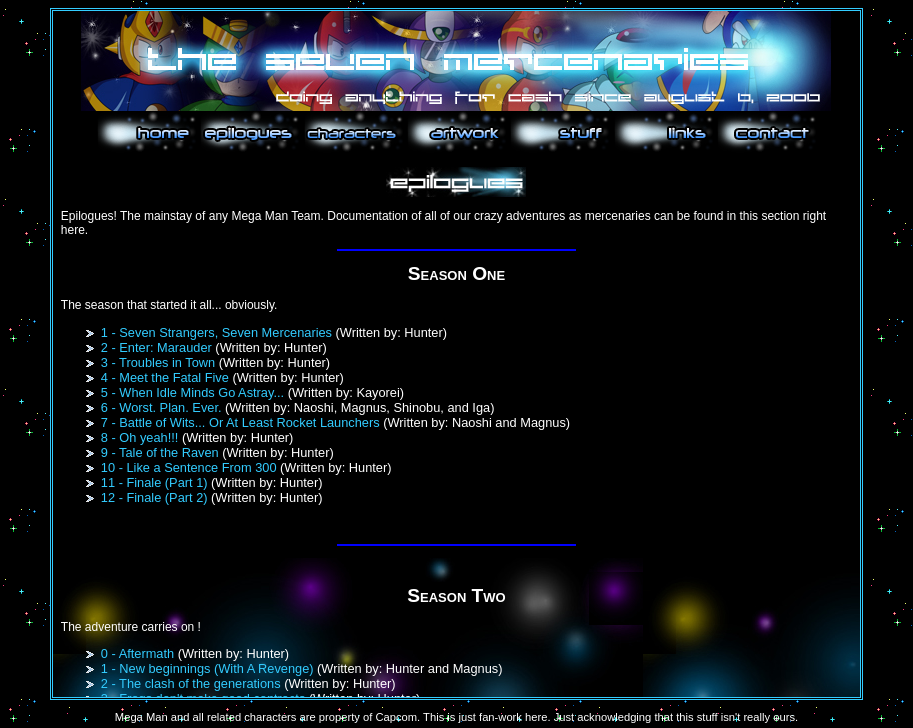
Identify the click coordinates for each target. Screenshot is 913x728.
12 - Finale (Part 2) (154, 497)
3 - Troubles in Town (158, 362)
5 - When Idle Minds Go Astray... (192, 392)
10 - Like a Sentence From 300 (189, 467)
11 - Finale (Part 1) (154, 482)
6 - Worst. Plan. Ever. (161, 407)
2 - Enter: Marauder (156, 347)
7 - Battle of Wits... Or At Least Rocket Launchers (240, 422)
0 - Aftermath (137, 653)
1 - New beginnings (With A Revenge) (207, 668)
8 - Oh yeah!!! (140, 437)
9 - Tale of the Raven (160, 452)
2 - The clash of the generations (191, 683)
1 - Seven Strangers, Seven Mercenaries (216, 332)
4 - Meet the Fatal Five (165, 377)
